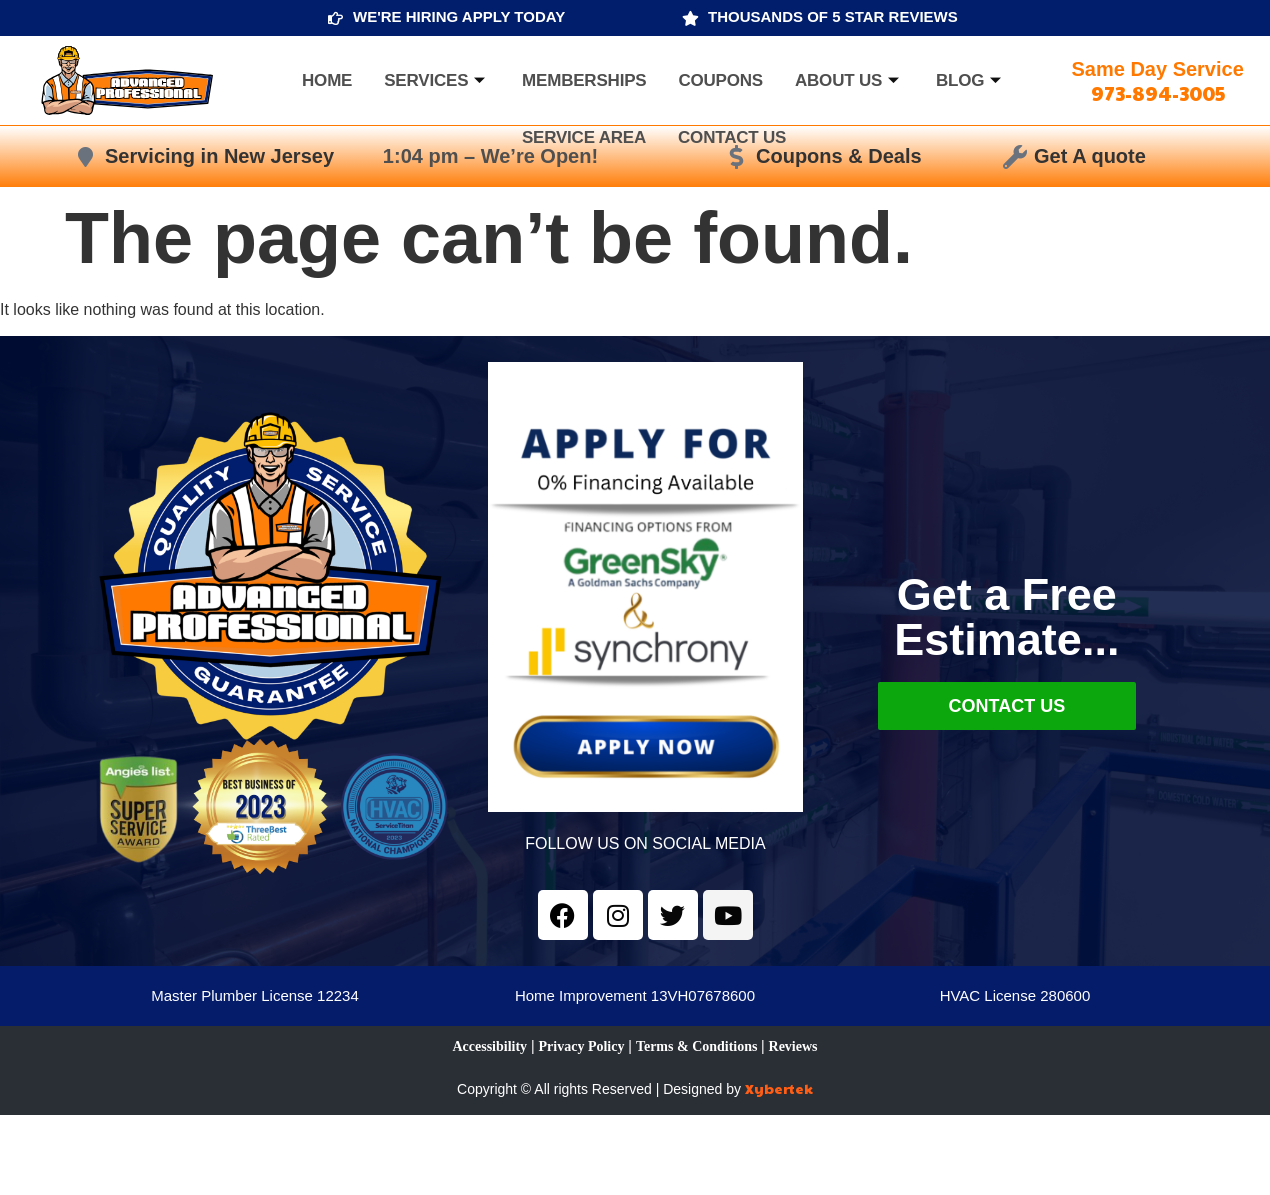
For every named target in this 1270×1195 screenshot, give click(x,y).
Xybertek (779, 1088)
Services (437, 80)
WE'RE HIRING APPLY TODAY (459, 16)
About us (849, 80)
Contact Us (732, 137)
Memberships (584, 80)
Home (327, 80)
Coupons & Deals (839, 156)
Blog (971, 80)
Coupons (720, 80)
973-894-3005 (1158, 93)
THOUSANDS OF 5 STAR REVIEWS (833, 16)
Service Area (584, 137)
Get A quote (1090, 156)
